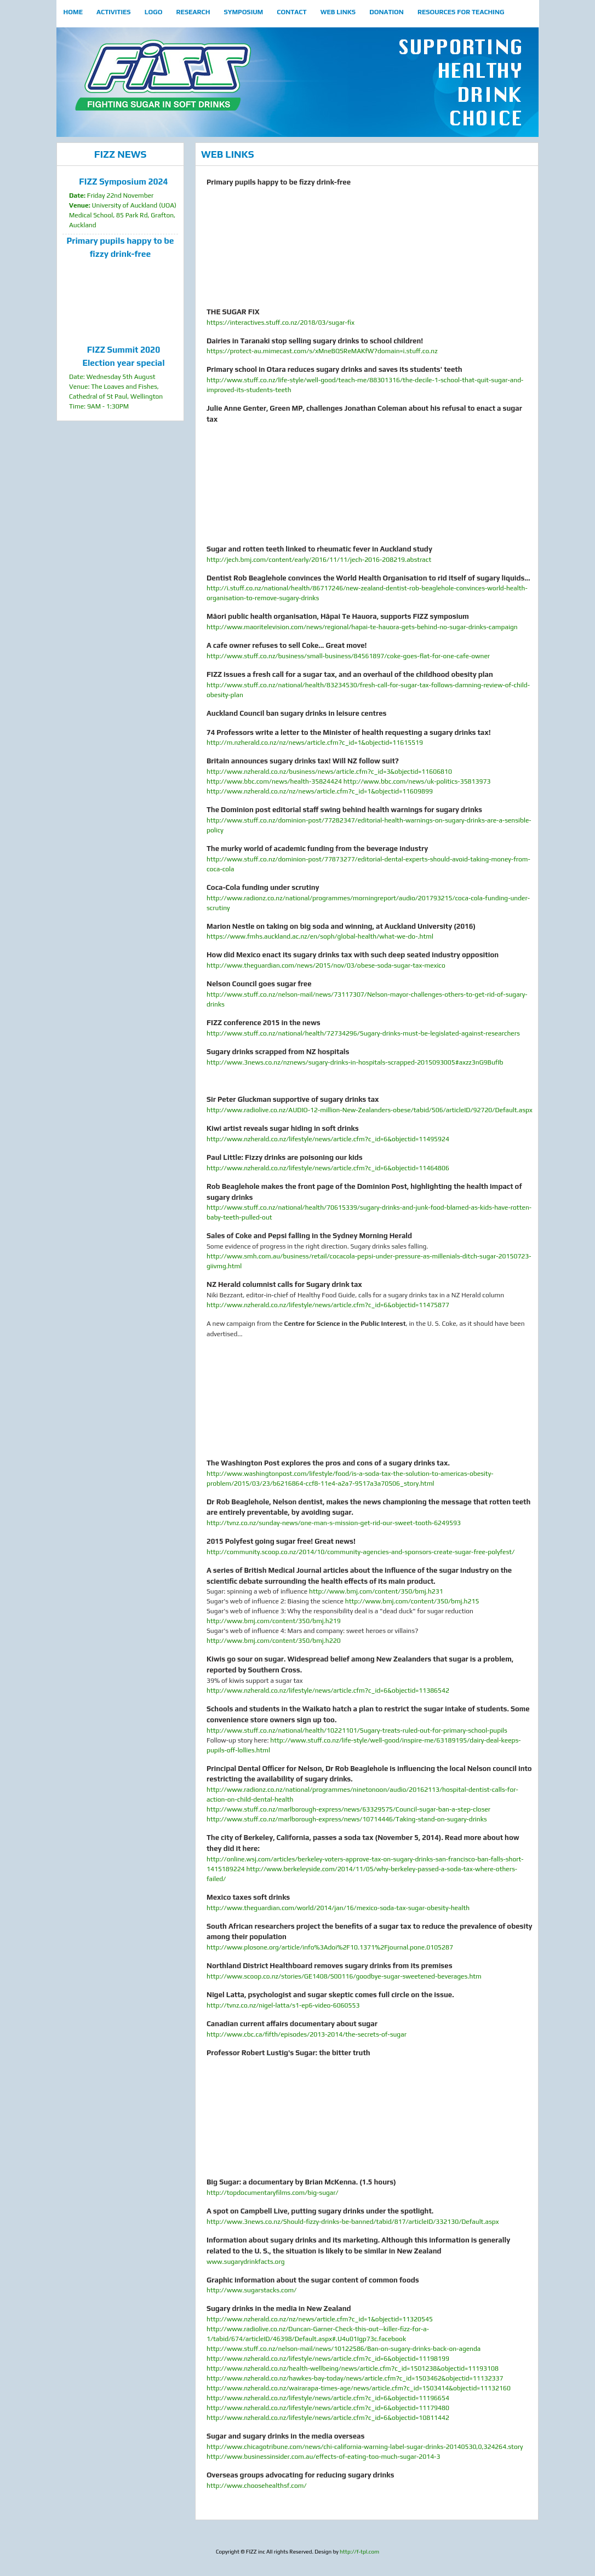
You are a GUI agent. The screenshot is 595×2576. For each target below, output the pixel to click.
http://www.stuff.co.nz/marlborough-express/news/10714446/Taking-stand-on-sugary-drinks (347, 1819)
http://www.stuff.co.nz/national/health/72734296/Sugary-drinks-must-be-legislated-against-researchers (363, 1033)
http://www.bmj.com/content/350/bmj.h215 (412, 1601)
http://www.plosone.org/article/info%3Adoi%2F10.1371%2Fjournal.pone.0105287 (330, 1947)
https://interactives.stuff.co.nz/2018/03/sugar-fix (280, 322)
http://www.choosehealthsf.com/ (256, 2485)
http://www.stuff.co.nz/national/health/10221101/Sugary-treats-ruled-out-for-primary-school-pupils (357, 1730)
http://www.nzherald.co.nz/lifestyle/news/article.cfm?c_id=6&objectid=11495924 (328, 1139)
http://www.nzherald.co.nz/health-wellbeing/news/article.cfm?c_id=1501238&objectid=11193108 (353, 2368)
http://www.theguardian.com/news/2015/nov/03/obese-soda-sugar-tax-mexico (326, 965)
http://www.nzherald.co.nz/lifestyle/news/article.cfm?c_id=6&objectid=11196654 (328, 2398)
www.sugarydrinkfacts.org (245, 2262)
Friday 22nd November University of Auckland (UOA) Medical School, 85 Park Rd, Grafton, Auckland (123, 202)
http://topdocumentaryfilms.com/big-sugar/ (273, 2192)
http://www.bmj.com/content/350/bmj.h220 (274, 1641)
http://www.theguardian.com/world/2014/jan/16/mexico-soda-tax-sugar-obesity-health (338, 1908)
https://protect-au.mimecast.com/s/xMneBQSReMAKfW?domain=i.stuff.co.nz (322, 351)
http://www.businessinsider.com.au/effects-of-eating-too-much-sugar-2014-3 (323, 2456)
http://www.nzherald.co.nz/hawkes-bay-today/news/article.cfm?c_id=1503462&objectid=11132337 (355, 2378)
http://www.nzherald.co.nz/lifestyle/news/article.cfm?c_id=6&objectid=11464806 (328, 1168)
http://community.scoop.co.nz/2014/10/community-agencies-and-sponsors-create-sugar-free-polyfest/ (360, 1552)
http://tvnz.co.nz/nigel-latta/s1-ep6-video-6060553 (283, 2005)
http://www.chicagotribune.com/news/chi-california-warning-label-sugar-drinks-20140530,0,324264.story (365, 2447)
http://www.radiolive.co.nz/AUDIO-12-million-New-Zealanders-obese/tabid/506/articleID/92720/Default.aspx (370, 1110)
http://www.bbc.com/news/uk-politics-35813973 (417, 781)
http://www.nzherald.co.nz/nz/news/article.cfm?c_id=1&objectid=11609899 (320, 791)
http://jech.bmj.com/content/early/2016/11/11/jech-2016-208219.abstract (319, 560)
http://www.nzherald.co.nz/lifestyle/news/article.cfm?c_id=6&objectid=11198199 (328, 2358)
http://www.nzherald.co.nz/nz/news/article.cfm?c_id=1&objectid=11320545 (320, 2319)
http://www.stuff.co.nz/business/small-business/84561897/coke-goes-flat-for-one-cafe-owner (348, 656)
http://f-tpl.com (359, 2552)
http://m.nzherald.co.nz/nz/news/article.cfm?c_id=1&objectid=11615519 (315, 742)
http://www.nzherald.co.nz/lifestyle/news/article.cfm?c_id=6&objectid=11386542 (328, 1690)
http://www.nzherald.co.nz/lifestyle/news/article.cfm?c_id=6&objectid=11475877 (328, 1305)
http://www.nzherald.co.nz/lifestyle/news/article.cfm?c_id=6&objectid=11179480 (328, 2408)
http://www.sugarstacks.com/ (251, 2290)
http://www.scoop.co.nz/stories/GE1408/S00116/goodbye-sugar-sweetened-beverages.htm (344, 1976)
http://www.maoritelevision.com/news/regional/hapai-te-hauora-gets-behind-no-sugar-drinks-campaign (362, 627)
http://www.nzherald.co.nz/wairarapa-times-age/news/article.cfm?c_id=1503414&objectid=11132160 (359, 2388)
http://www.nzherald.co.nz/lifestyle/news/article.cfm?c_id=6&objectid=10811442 (328, 2418)
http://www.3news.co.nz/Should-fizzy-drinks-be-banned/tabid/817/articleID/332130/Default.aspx (353, 2222)
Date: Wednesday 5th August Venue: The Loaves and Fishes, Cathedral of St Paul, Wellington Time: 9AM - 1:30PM (123, 376)
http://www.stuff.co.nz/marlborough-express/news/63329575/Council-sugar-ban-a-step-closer (348, 1809)
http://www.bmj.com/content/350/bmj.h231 (376, 1591)
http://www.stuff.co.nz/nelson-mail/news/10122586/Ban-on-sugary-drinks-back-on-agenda (343, 2349)
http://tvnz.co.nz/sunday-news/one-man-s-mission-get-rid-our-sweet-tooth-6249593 (334, 1523)
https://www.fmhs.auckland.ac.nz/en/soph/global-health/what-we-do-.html (320, 936)
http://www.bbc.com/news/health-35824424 (274, 781)
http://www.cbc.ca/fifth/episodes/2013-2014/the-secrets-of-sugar (307, 2034)
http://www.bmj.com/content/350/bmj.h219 (274, 1621)
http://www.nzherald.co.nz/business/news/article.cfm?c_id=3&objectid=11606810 (329, 771)
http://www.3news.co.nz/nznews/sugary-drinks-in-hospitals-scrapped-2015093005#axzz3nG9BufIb (355, 1062)
